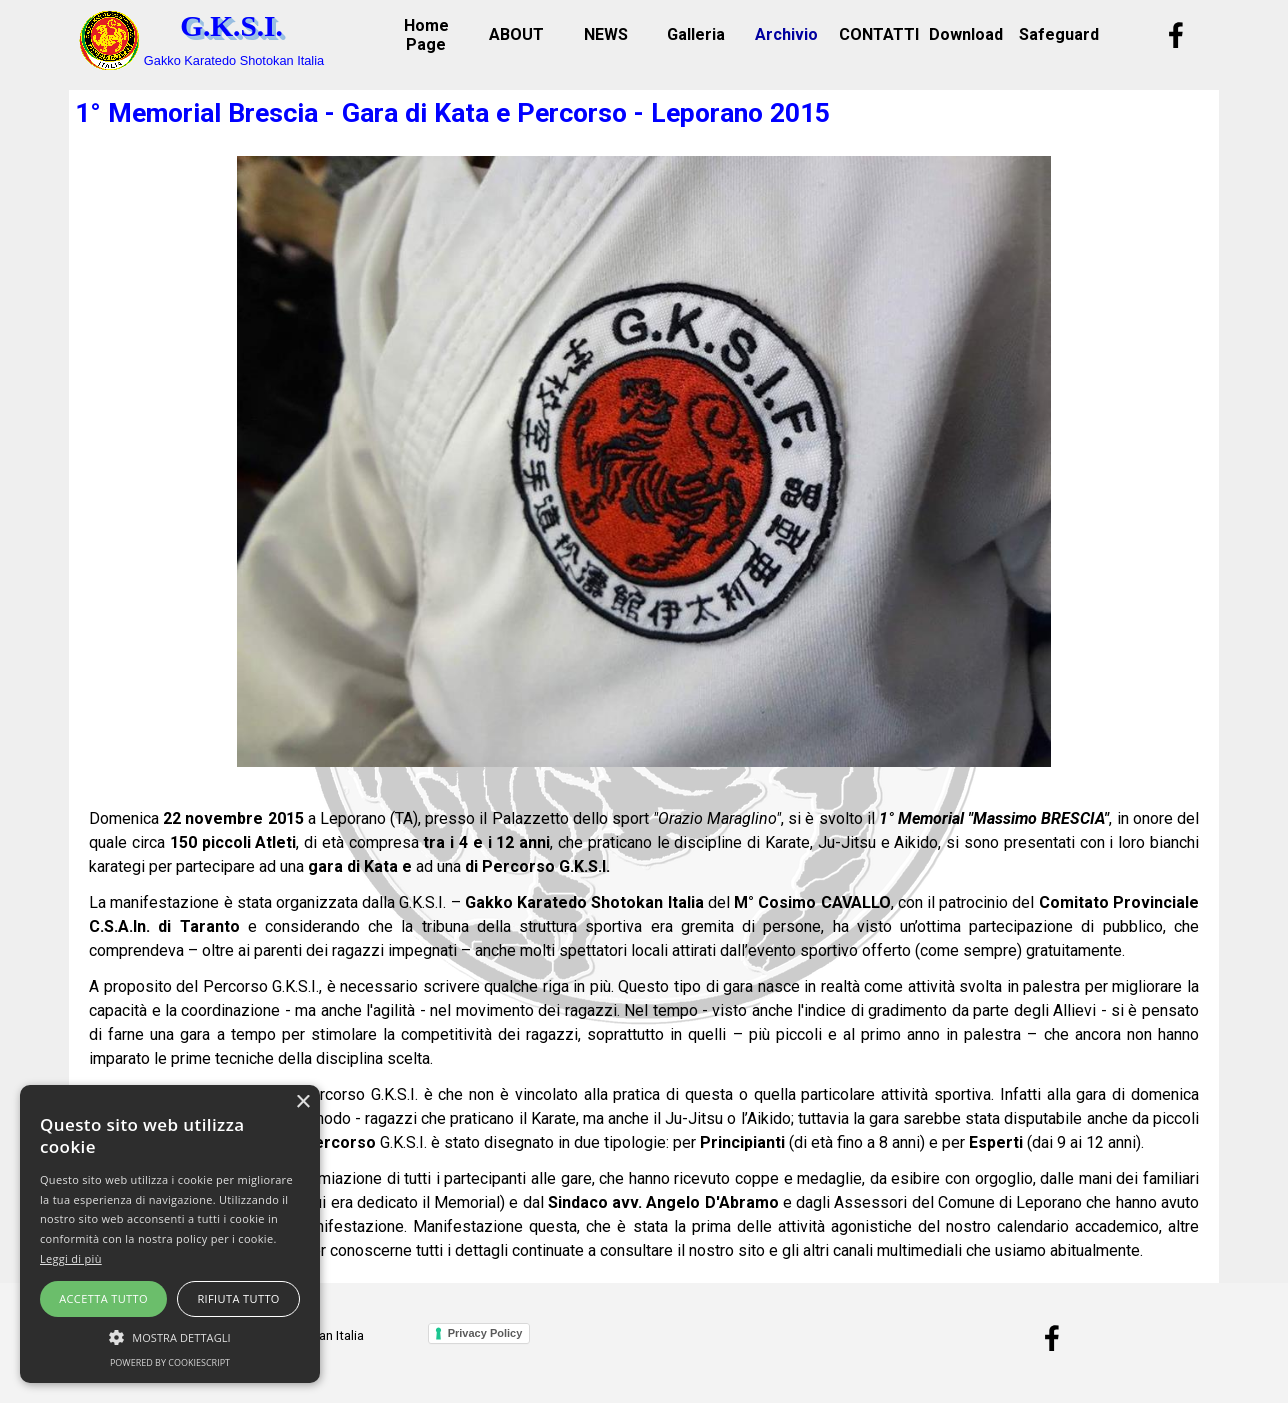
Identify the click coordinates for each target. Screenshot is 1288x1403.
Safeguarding (1070, 34)
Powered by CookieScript (170, 1362)
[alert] (170, 1234)
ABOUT (516, 34)
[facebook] (1176, 35)
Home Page (426, 35)
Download (966, 34)
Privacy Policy (485, 1333)
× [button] (302, 1102)
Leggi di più (71, 1258)
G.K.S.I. (231, 26)
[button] (170, 1335)
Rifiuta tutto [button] (238, 1298)
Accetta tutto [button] (103, 1298)
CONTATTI (879, 34)
